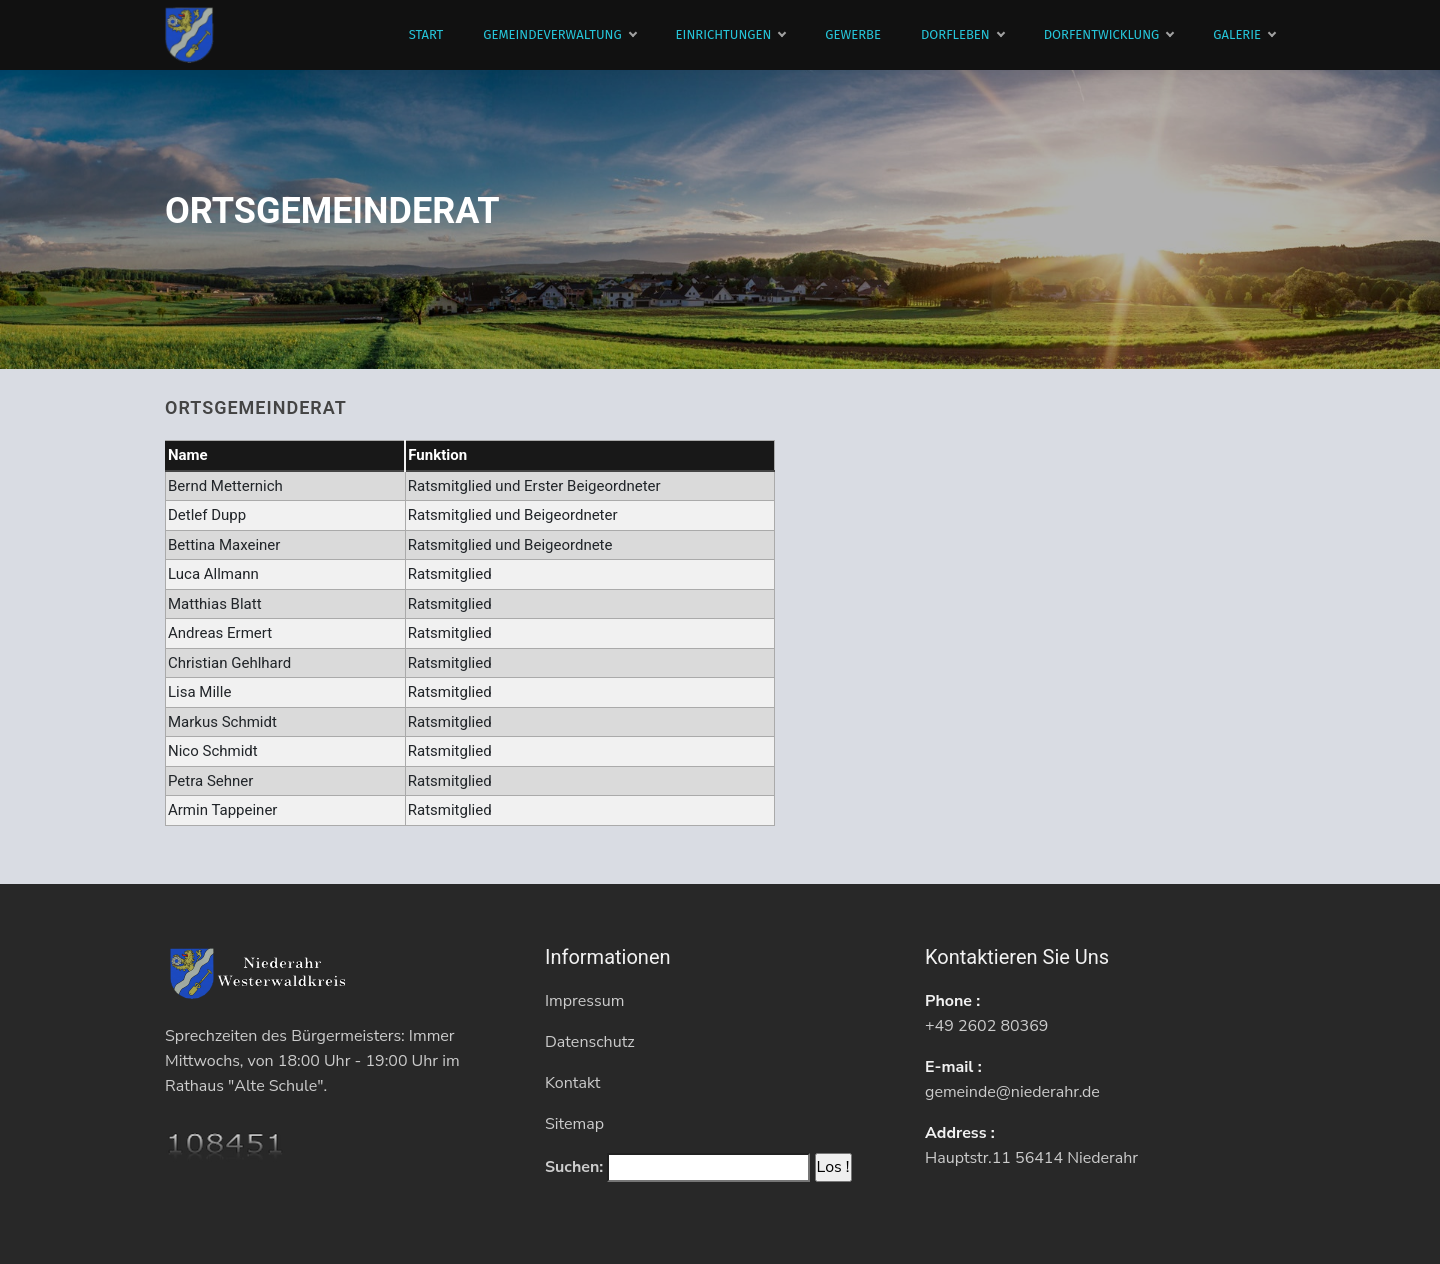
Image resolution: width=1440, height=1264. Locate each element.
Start (426, 34)
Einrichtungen (731, 35)
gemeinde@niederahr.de (1012, 1092)
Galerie (1244, 35)
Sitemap (574, 1124)
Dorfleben (962, 35)
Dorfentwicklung (1109, 35)
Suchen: (574, 1167)
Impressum (584, 1001)
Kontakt (572, 1083)
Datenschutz (590, 1042)
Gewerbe (853, 34)
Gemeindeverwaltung (559, 35)
